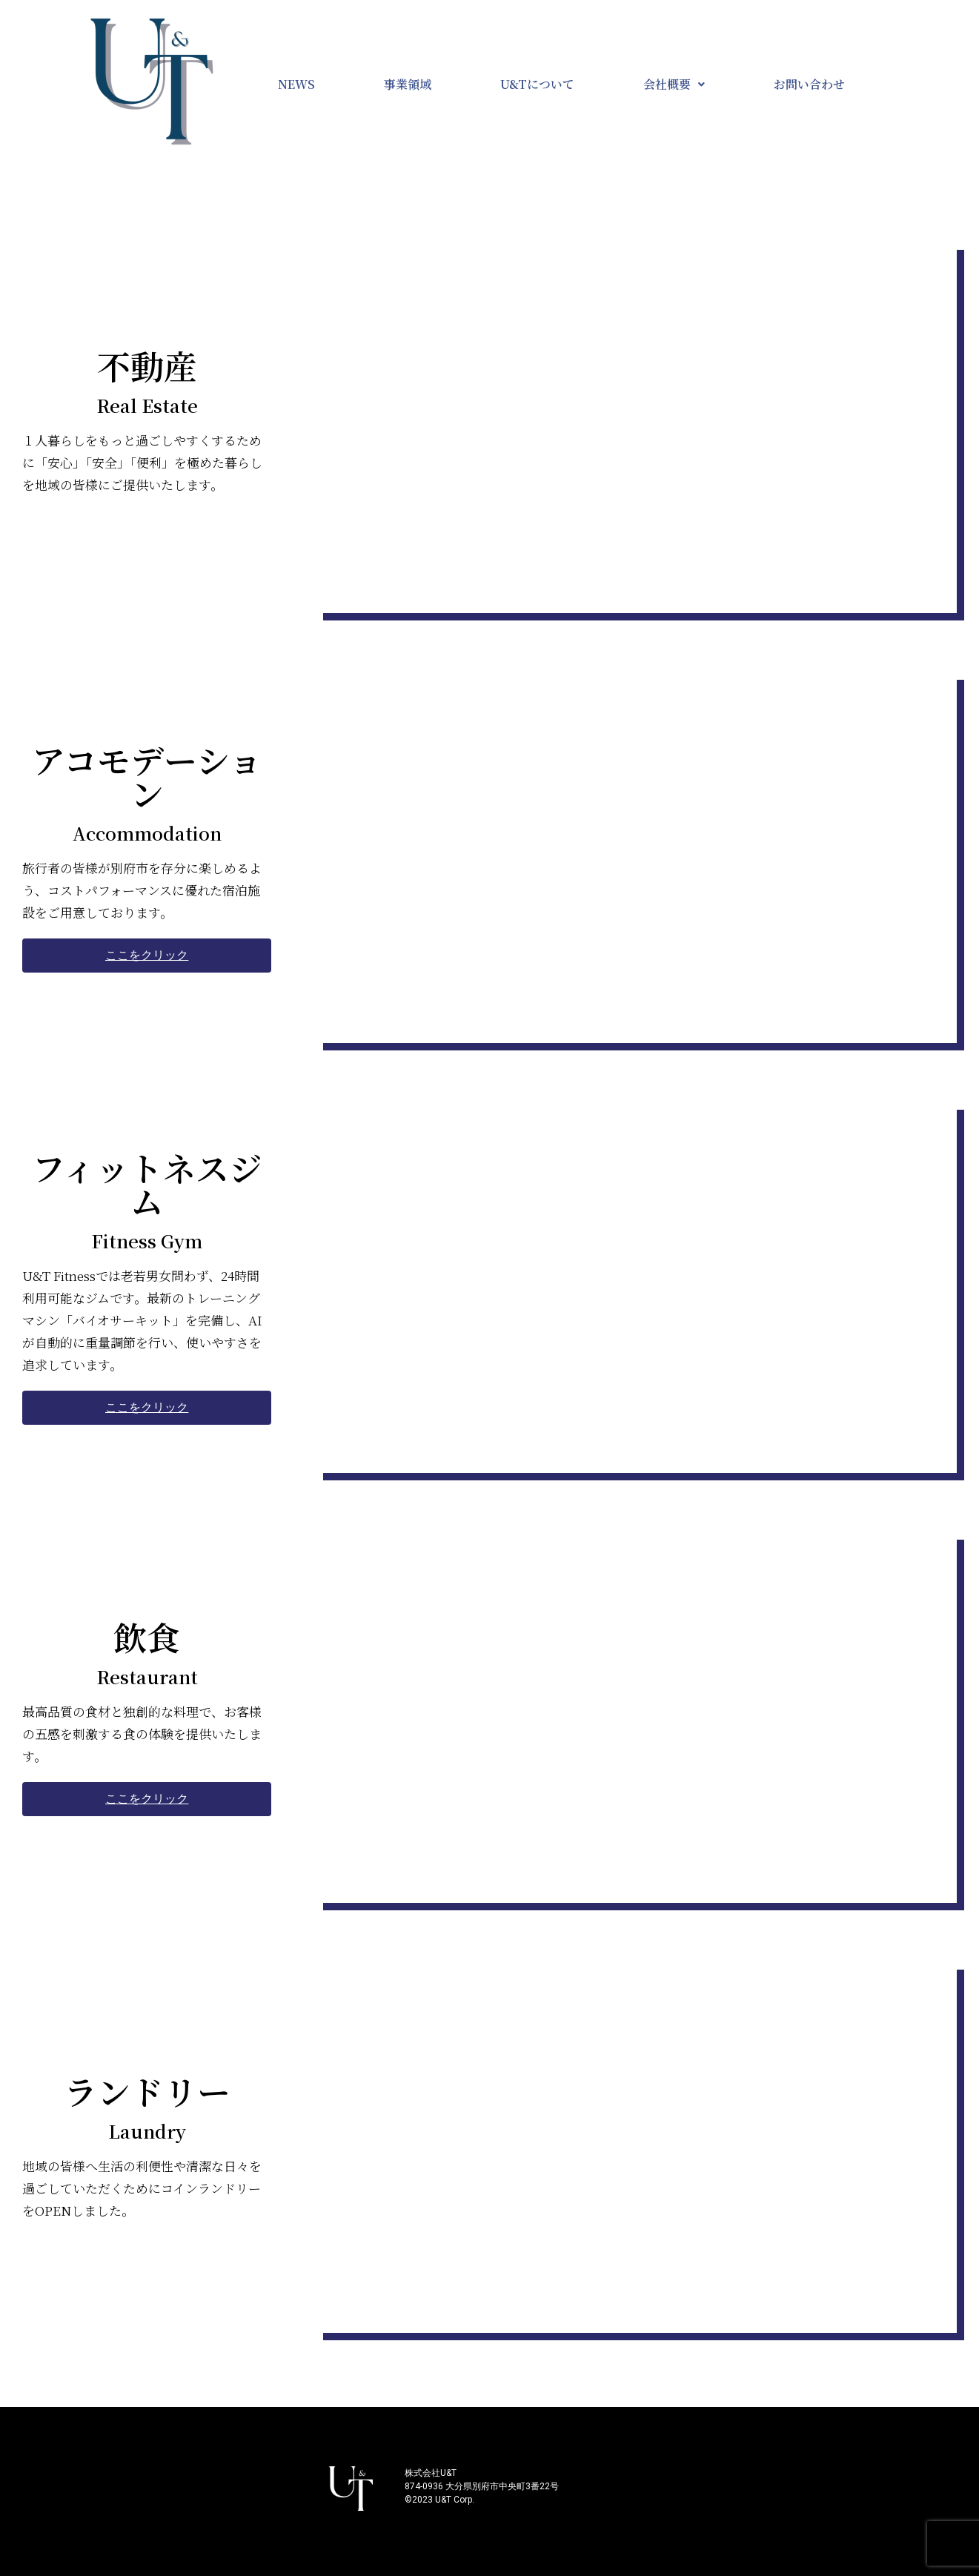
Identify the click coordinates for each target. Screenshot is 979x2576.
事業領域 (407, 84)
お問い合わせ (809, 84)
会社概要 (674, 84)
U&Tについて (537, 84)
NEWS (296, 84)
